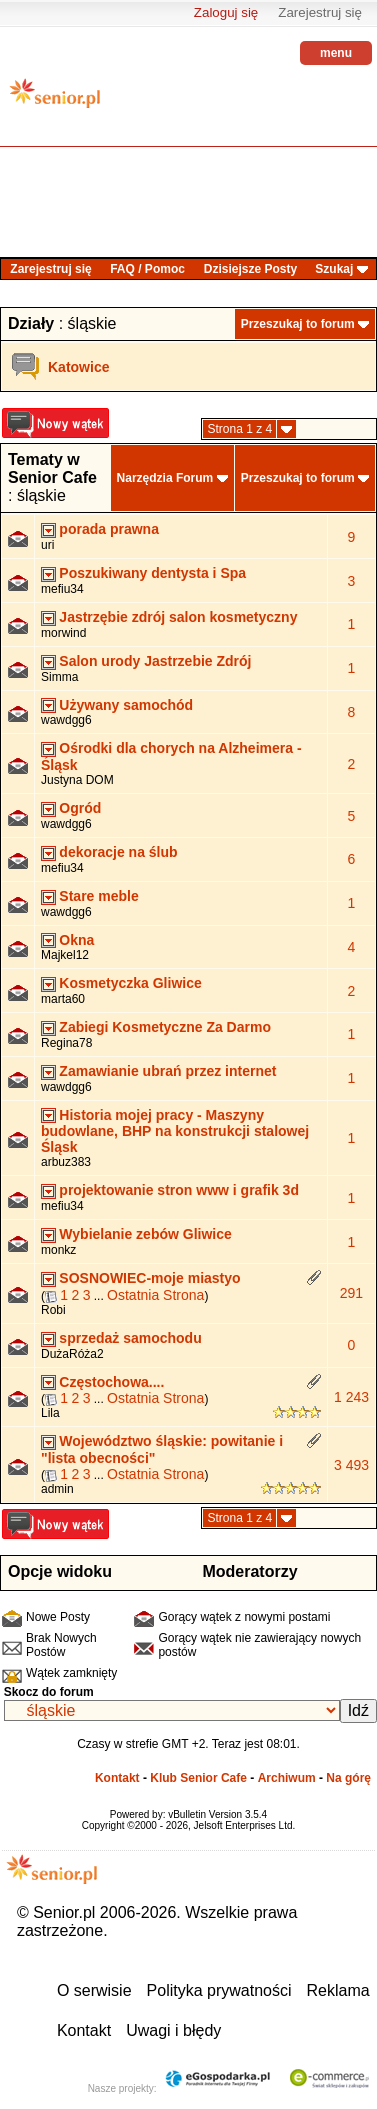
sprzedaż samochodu (130, 1338)
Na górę (348, 1778)
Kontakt (117, 1778)
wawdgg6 (66, 720)
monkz (58, 1250)
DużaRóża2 (72, 1354)
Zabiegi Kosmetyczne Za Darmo (165, 1027)
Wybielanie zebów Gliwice (145, 1234)
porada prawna (109, 529)
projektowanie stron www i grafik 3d (179, 1190)
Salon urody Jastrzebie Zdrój (155, 661)
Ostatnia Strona (155, 1295)
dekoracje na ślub (118, 852)
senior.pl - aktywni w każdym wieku (55, 100)
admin (57, 1489)
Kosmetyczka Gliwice (130, 983)
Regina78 (66, 1043)
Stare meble (98, 896)
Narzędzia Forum (165, 478)
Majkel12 (65, 955)
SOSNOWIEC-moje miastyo (149, 1278)
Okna (76, 940)
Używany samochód (126, 705)
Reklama (338, 1990)
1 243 (351, 1397)
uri (47, 545)
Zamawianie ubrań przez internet (167, 1071)
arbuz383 (66, 1162)
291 (351, 1293)
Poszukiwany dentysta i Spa (152, 573)
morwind (63, 633)
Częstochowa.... (111, 1382)
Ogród (80, 808)
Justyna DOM (77, 780)
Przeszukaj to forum (298, 324)
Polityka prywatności (219, 1990)
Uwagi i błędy (173, 2030)
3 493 (351, 1465)
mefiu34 (62, 589)
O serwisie (94, 1990)
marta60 (63, 999)
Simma (59, 677)
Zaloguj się (226, 12)
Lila (50, 1413)
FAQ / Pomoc (147, 269)
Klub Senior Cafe (198, 1778)
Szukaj (334, 269)
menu (336, 53)
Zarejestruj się (320, 12)
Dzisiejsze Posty (250, 269)
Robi (53, 1310)
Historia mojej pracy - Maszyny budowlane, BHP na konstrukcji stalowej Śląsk (175, 1131)
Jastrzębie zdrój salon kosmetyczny (178, 617)
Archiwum (287, 1778)
